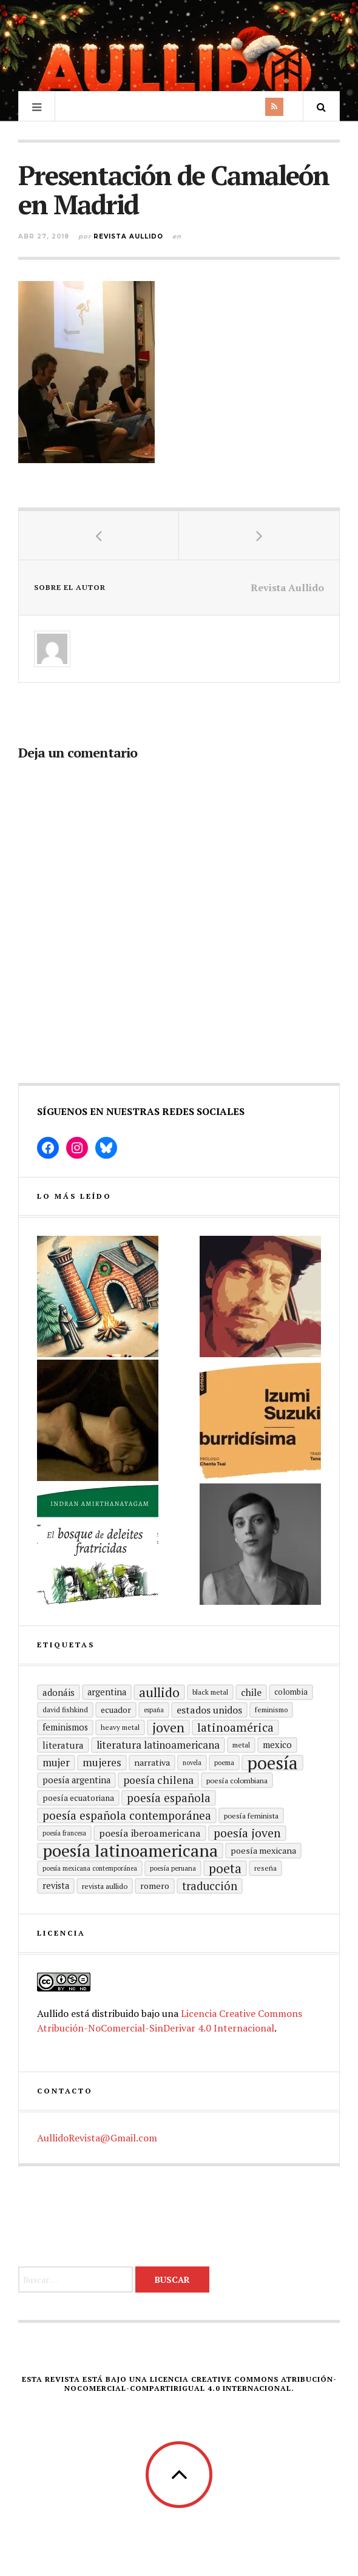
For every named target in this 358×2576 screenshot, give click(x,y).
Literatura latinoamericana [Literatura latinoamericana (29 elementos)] (158, 1745)
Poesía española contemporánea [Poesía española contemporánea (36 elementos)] (126, 1815)
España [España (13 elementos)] (154, 1710)
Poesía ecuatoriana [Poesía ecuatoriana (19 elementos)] (78, 1797)
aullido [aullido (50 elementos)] (159, 1692)
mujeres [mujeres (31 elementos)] (102, 1762)
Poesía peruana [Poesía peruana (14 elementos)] (173, 1868)
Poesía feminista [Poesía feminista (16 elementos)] (251, 1815)
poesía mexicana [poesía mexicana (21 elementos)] (263, 1850)
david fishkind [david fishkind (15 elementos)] (65, 1709)
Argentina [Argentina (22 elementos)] (106, 1692)
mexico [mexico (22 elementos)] (277, 1745)
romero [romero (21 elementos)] (154, 1885)
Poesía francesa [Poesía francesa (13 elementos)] (64, 1833)
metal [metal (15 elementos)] (241, 1744)
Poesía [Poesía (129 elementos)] (272, 1763)
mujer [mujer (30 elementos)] (56, 1762)
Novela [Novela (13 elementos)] (192, 1762)
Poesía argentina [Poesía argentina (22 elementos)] (76, 1780)
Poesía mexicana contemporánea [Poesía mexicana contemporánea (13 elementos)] (89, 1868)
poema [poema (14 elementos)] (224, 1762)
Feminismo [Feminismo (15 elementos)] (271, 1709)
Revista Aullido (128, 236)
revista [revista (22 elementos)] (55, 1885)
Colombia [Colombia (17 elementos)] (291, 1692)
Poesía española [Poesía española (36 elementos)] (169, 1797)
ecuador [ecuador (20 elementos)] (116, 1709)
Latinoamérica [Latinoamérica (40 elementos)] (235, 1727)
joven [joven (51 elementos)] (168, 1727)
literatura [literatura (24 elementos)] (63, 1745)
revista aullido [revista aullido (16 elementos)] (104, 1886)
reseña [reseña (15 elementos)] (265, 1868)
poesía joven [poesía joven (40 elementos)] (247, 1833)
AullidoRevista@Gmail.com (97, 2137)
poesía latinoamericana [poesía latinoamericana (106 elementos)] (130, 1851)
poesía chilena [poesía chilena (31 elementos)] (158, 1780)
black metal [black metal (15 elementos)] (210, 1691)
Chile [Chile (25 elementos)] (251, 1692)
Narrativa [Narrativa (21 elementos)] (152, 1762)
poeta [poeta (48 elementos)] (225, 1868)
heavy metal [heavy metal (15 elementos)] (120, 1727)
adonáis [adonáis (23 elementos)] (58, 1692)
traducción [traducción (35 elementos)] (209, 1886)
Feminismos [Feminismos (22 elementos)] (65, 1727)
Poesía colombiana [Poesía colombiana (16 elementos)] (237, 1780)
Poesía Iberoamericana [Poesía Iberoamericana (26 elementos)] (150, 1833)
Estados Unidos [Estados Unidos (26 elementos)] (209, 1710)
